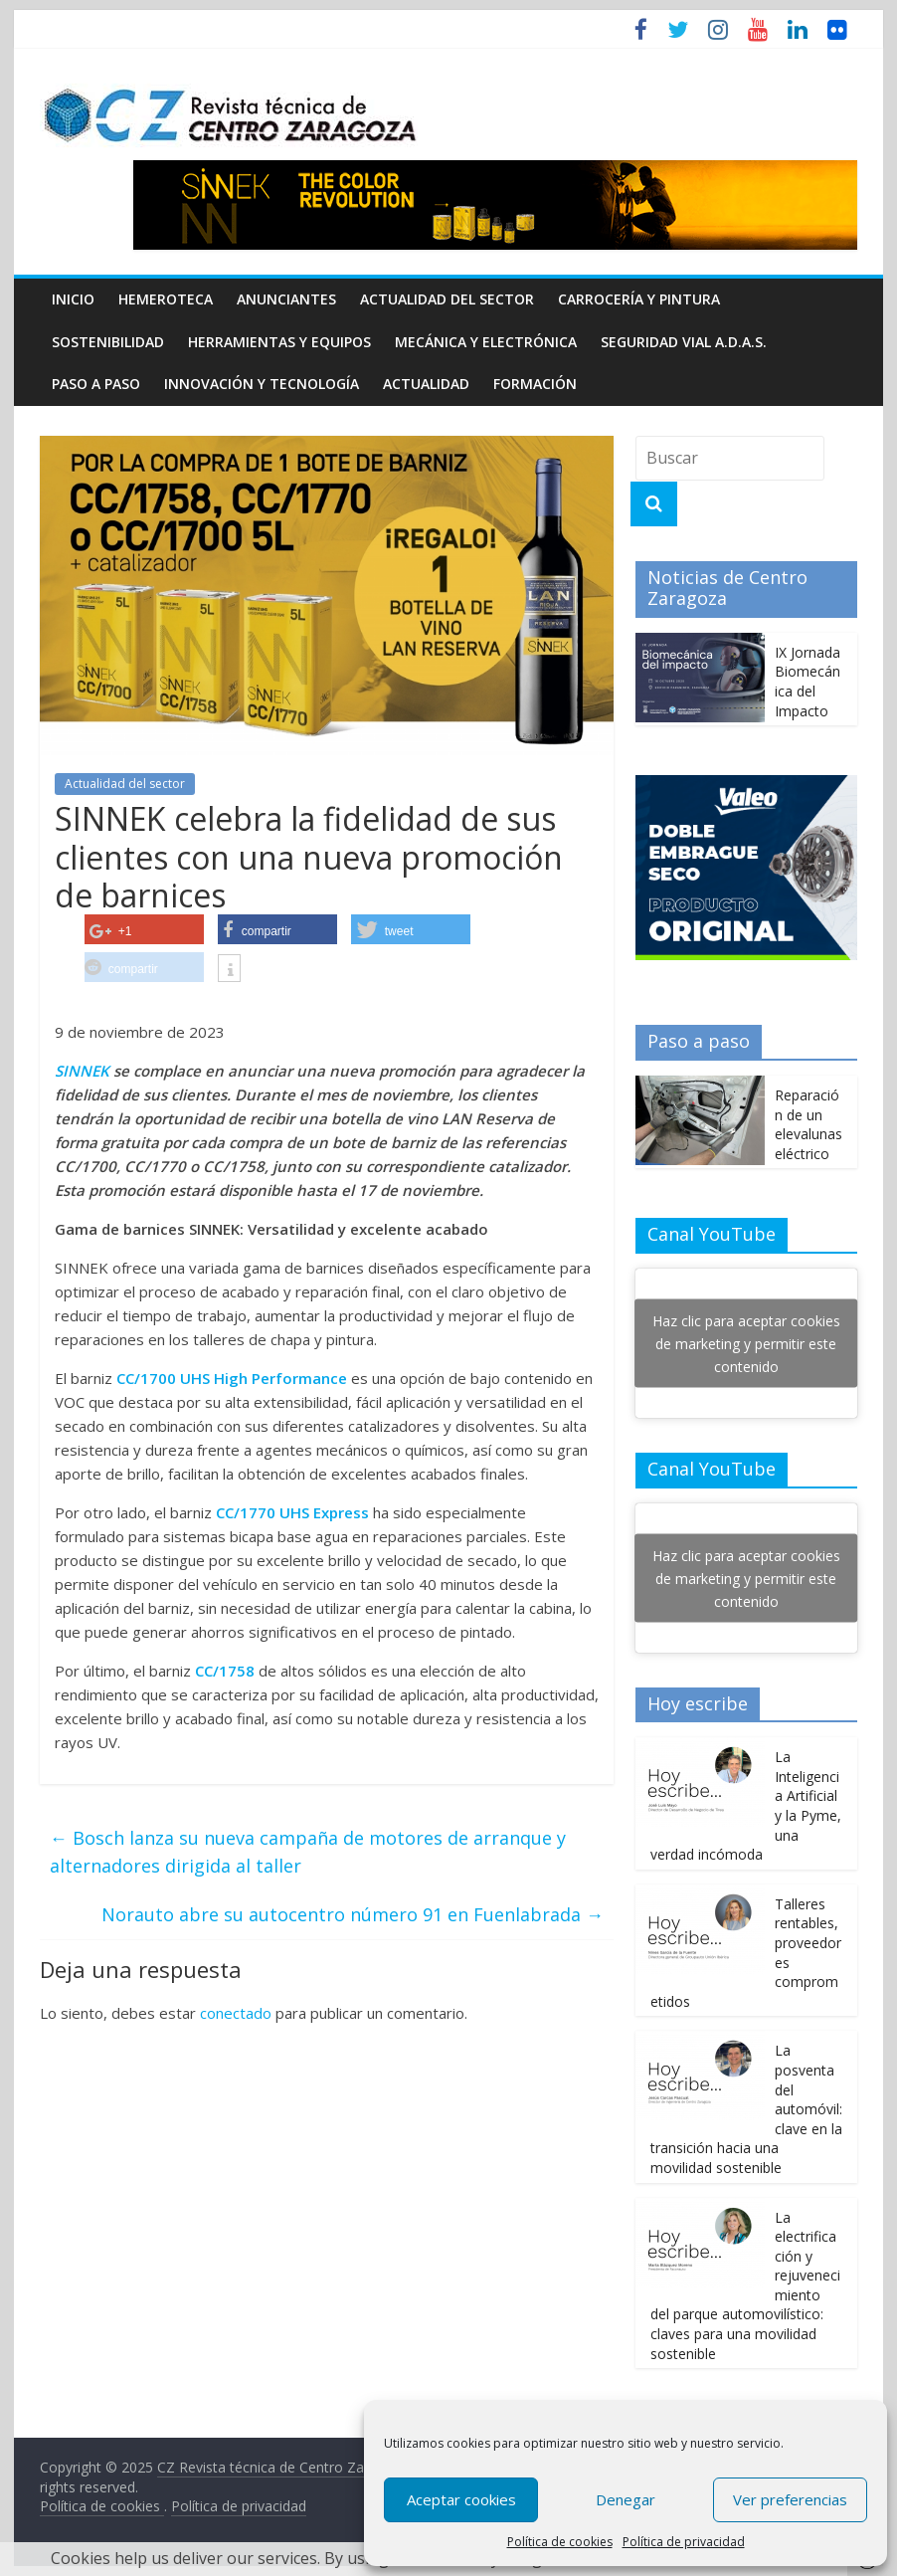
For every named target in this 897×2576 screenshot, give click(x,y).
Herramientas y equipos (279, 341)
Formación (535, 383)
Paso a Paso (96, 383)
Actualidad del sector (447, 299)
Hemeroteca (165, 299)
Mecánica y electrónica (486, 341)
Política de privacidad (684, 2541)
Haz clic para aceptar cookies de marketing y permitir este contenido (746, 1343)
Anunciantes (286, 299)
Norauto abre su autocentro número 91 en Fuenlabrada (352, 1914)
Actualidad (426, 383)
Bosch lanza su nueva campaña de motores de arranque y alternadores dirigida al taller (308, 1852)
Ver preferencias (790, 2499)
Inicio (73, 299)
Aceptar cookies (461, 2499)
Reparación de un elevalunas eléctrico (808, 1124)
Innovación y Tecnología (261, 383)
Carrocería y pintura (639, 299)
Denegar (625, 2499)
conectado (235, 2013)
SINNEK (82, 1071)
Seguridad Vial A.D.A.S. (684, 341)
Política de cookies (560, 2541)
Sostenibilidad (108, 341)
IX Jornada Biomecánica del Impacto (807, 681)
